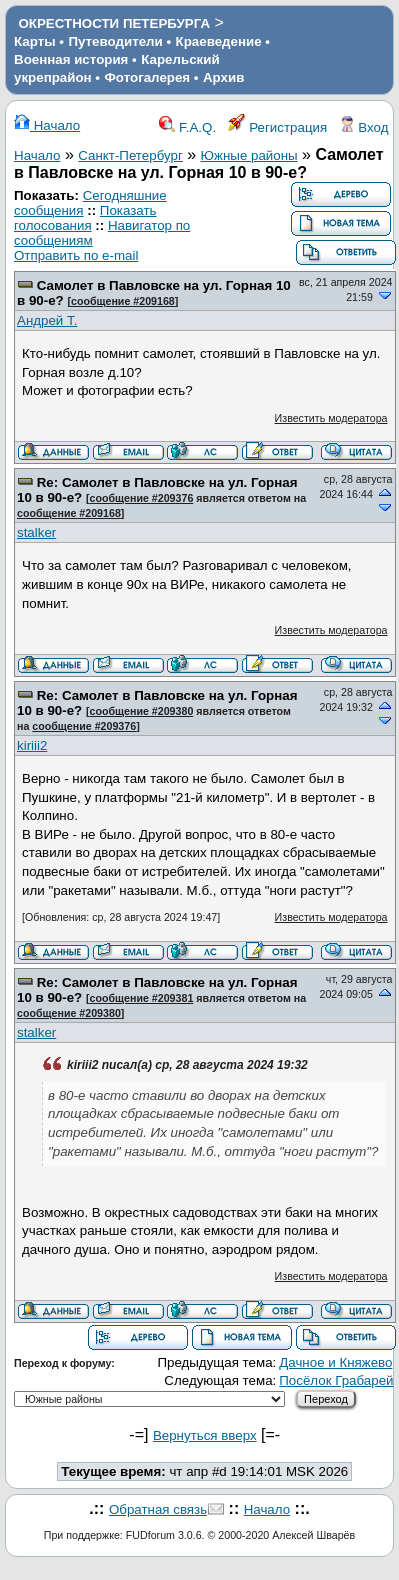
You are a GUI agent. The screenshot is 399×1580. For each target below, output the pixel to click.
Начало (47, 125)
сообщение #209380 (142, 711)
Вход (364, 127)
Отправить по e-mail (76, 255)
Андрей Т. (47, 320)
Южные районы (249, 155)
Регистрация (278, 127)
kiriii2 (32, 745)
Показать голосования (85, 218)
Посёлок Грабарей (336, 1380)
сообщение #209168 (123, 301)
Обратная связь (158, 1509)
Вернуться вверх (205, 1435)
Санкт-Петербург (130, 155)
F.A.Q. (187, 127)
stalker (36, 532)
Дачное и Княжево (335, 1362)
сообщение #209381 (142, 998)
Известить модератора (331, 418)
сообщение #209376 (142, 498)
